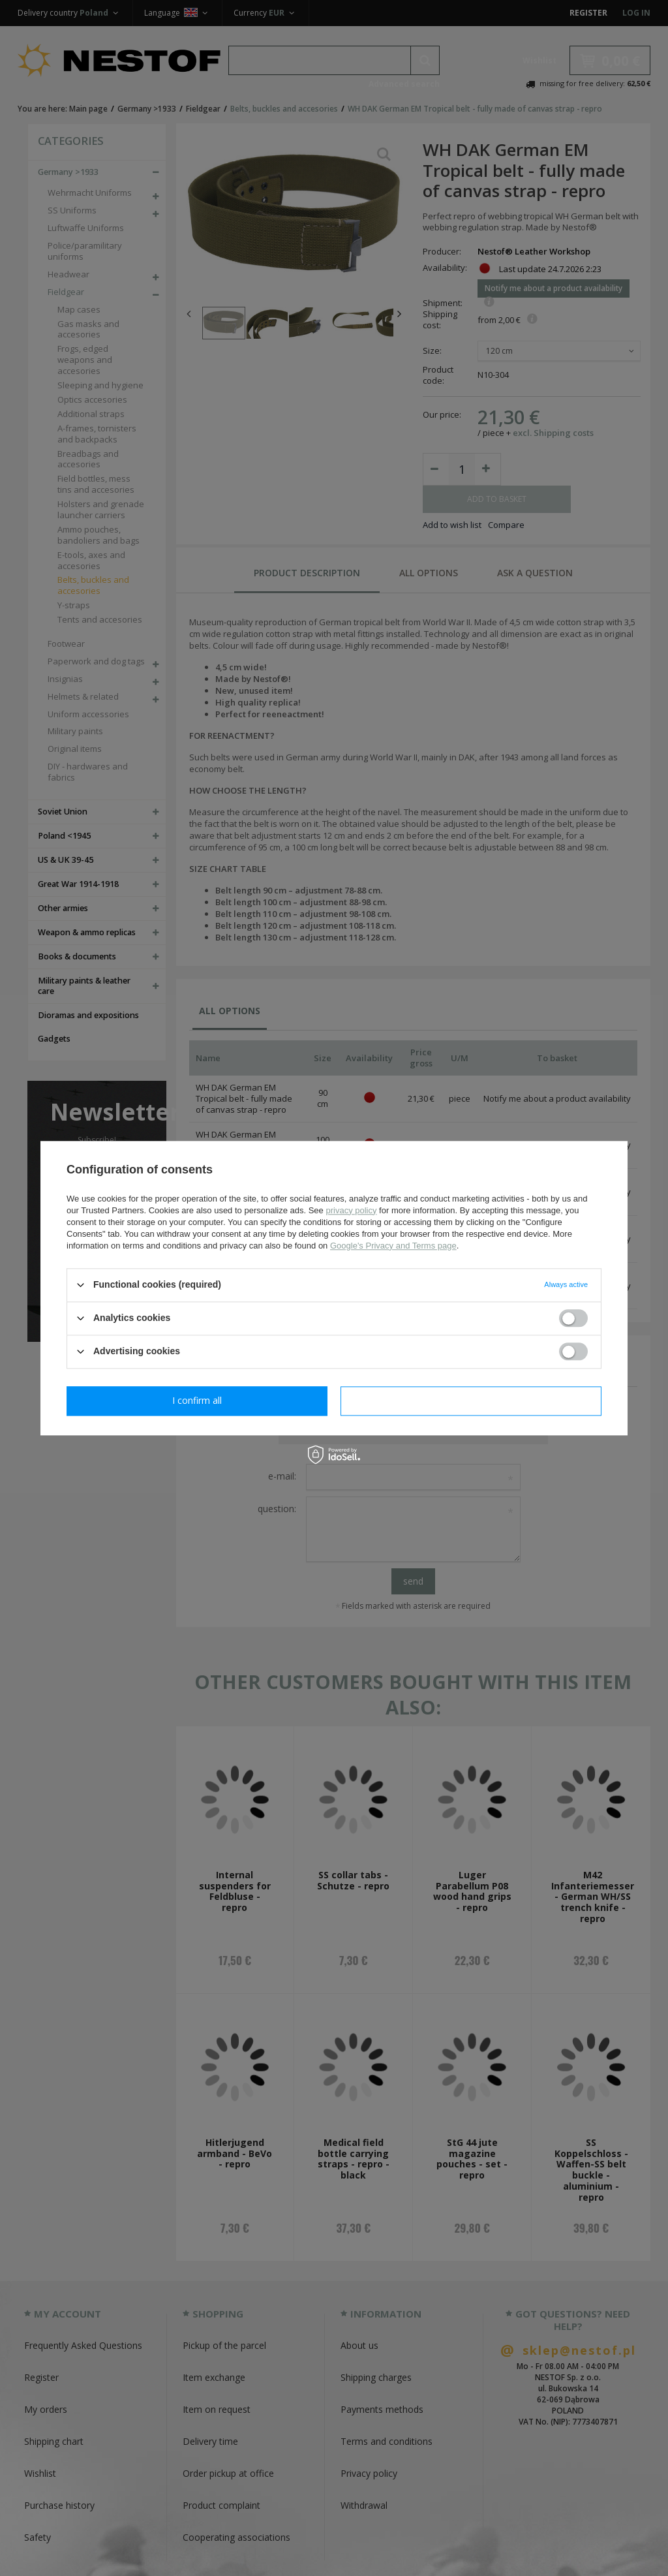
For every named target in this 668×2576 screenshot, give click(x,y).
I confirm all (471, 1400)
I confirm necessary (197, 1400)
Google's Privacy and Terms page (393, 1245)
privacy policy (351, 1210)
